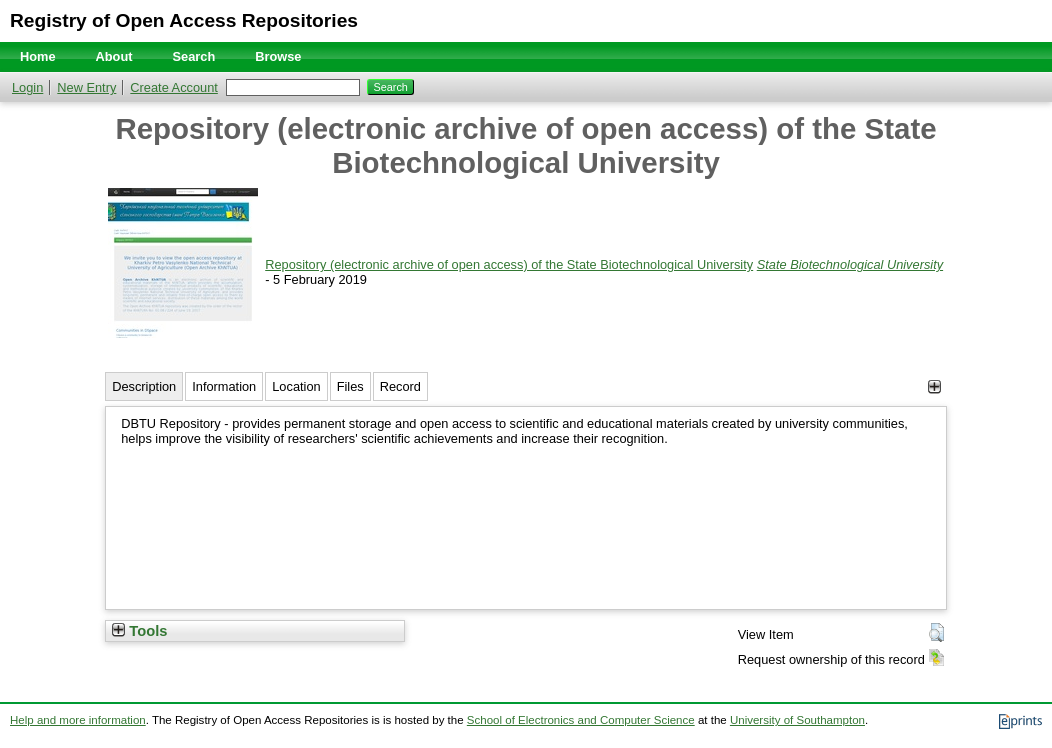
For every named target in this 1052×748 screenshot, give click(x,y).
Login (27, 87)
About (114, 56)
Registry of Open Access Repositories (184, 20)
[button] (936, 633)
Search (194, 56)
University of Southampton (797, 720)
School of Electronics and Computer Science (581, 720)
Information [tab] (224, 386)
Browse (278, 56)
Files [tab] (350, 386)
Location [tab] (296, 386)
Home (38, 56)
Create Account (174, 87)
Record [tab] (400, 386)
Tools (139, 631)
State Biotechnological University (850, 264)
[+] (934, 386)
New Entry (86, 87)
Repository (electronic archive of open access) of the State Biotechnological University (509, 264)
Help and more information (78, 720)
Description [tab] (144, 386)
